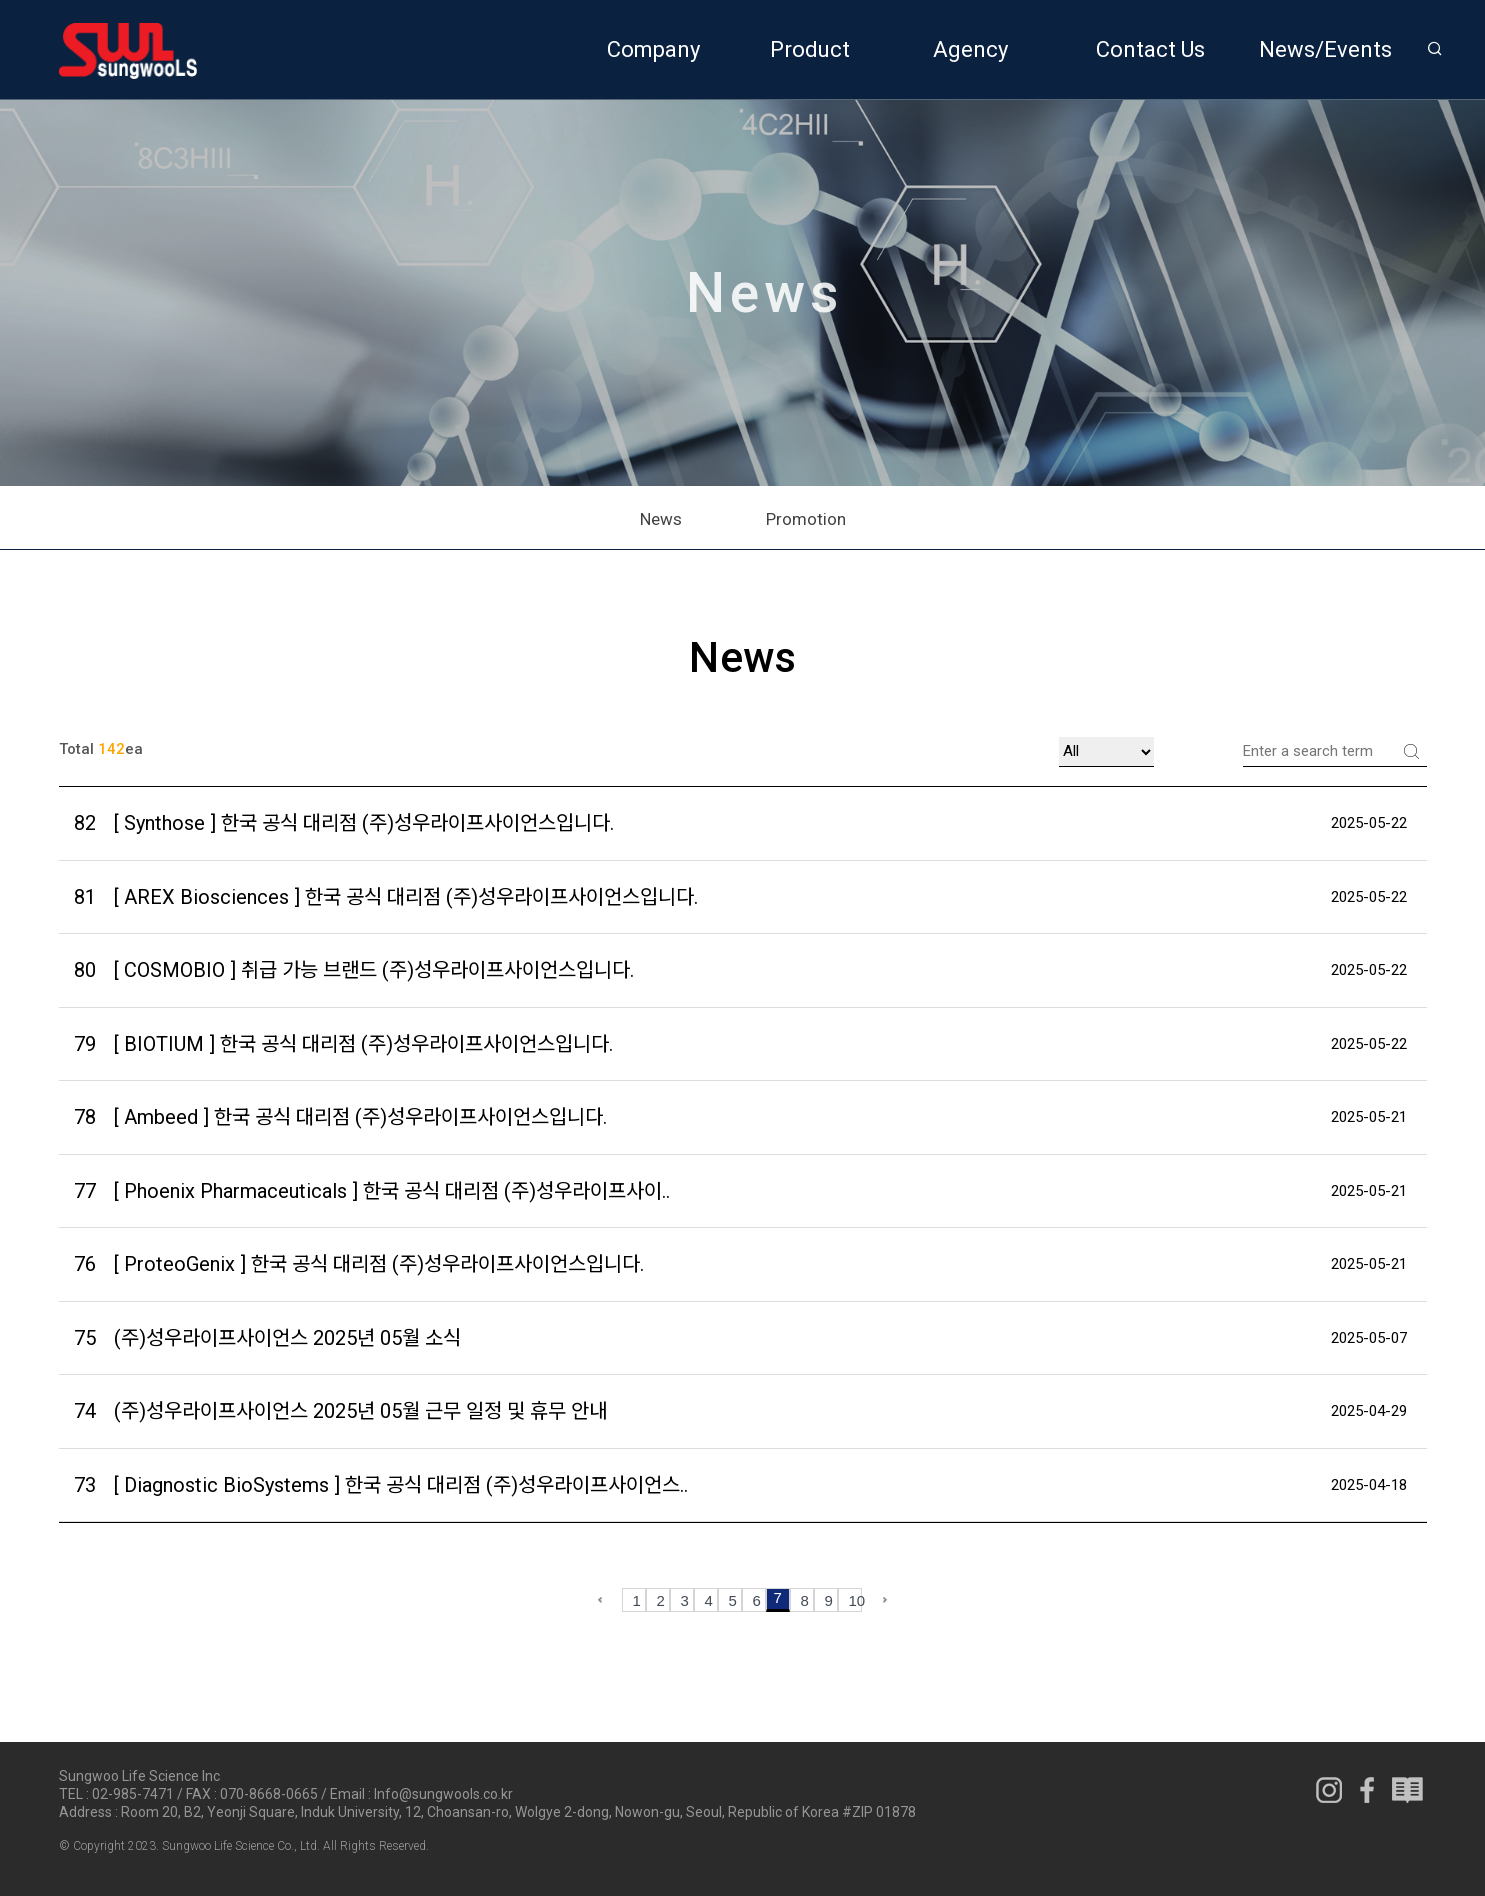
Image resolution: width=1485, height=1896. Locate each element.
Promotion (806, 519)
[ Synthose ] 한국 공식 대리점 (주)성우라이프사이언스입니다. (344, 823)
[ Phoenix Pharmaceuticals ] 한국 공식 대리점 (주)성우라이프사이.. (372, 1191)
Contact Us (1150, 49)
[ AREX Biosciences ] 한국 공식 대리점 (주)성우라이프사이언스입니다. (386, 897)
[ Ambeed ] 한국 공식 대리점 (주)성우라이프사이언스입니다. (340, 1117)
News (661, 519)
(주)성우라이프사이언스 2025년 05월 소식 (267, 1338)
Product (810, 49)
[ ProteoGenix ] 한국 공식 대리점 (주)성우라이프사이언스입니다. (359, 1264)
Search (1412, 751)
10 (855, 1600)
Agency (970, 49)
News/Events (1325, 49)
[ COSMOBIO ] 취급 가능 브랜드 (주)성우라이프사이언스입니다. (354, 970)
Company (653, 49)
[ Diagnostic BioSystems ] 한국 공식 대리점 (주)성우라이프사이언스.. (381, 1485)
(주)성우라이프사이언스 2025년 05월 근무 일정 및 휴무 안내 (340, 1411)
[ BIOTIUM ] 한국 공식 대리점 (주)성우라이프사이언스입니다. (343, 1044)
